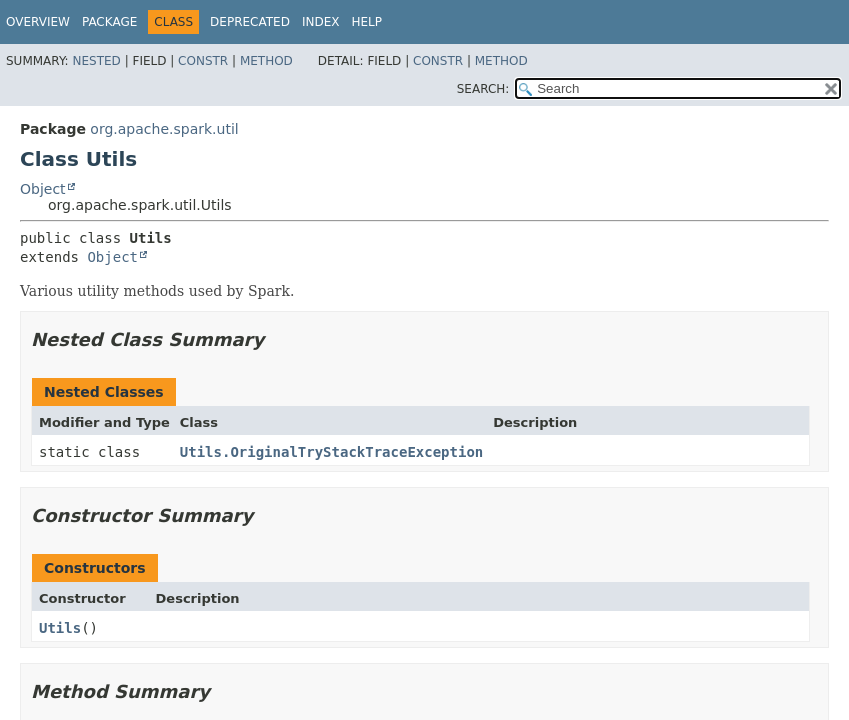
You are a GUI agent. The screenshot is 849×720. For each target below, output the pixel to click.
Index (321, 22)
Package (109, 22)
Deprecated (250, 22)
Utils (60, 628)
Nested (96, 61)
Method (266, 61)
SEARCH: (483, 89)
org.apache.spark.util (164, 129)
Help (366, 22)
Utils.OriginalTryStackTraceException (331, 452)
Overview (38, 22)
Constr (203, 61)
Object (43, 189)
